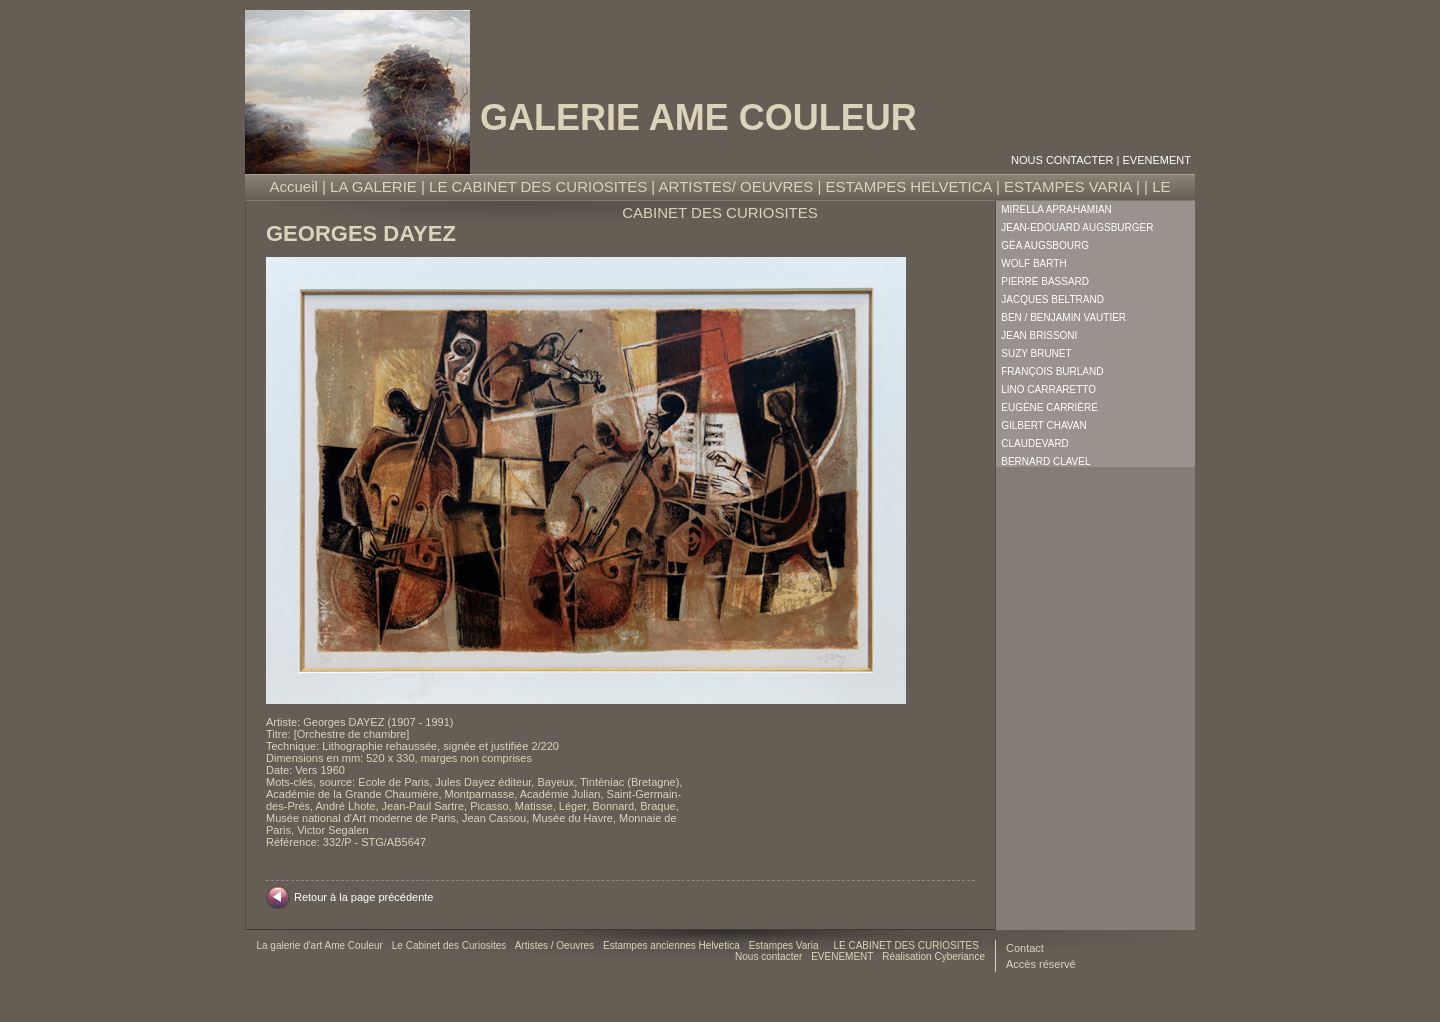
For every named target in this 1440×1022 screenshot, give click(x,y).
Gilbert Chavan (1043, 425)
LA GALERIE (373, 186)
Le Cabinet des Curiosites (450, 945)
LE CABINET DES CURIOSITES (538, 186)
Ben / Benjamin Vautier (1063, 317)
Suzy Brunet (1036, 353)
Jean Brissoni (1039, 335)
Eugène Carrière (1049, 407)
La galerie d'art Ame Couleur (320, 945)
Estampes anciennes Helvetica (673, 945)
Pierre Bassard (1045, 281)
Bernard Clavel (1045, 461)
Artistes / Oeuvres (556, 945)
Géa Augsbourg (1045, 245)
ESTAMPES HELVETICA (909, 186)
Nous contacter (1062, 160)
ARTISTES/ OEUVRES (736, 186)
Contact (1025, 948)
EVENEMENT (1157, 160)
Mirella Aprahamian (1056, 209)
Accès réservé (1041, 964)
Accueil (294, 186)
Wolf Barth (1033, 263)
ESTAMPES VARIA (1068, 186)
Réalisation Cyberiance (933, 956)
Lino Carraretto (1048, 389)
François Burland (1052, 371)
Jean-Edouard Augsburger (1077, 227)
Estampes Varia (785, 945)
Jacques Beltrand (1052, 299)
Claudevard (1035, 443)
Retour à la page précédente (363, 897)
